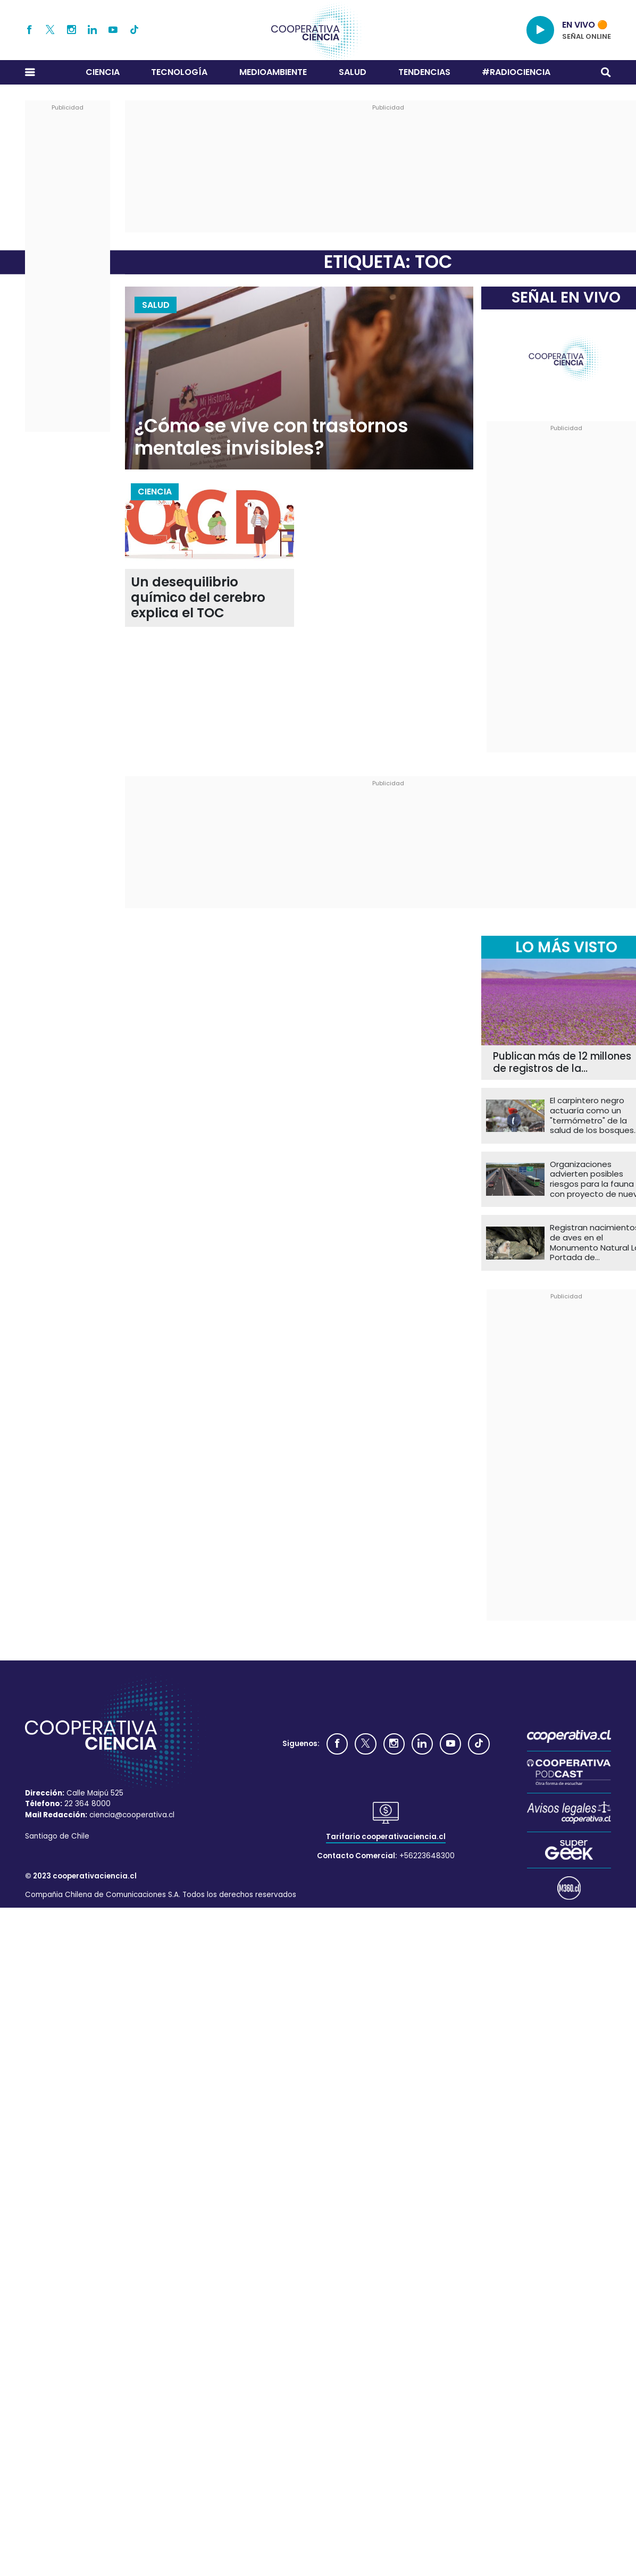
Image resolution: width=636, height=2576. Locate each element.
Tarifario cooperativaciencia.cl (386, 1837)
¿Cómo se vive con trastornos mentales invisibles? (271, 437)
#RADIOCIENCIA (516, 72)
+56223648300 (427, 1856)
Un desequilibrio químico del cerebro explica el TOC (198, 598)
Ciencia (103, 72)
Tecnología (179, 72)
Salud (352, 72)
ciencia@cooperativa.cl (131, 1815)
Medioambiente (273, 72)
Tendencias (424, 72)
